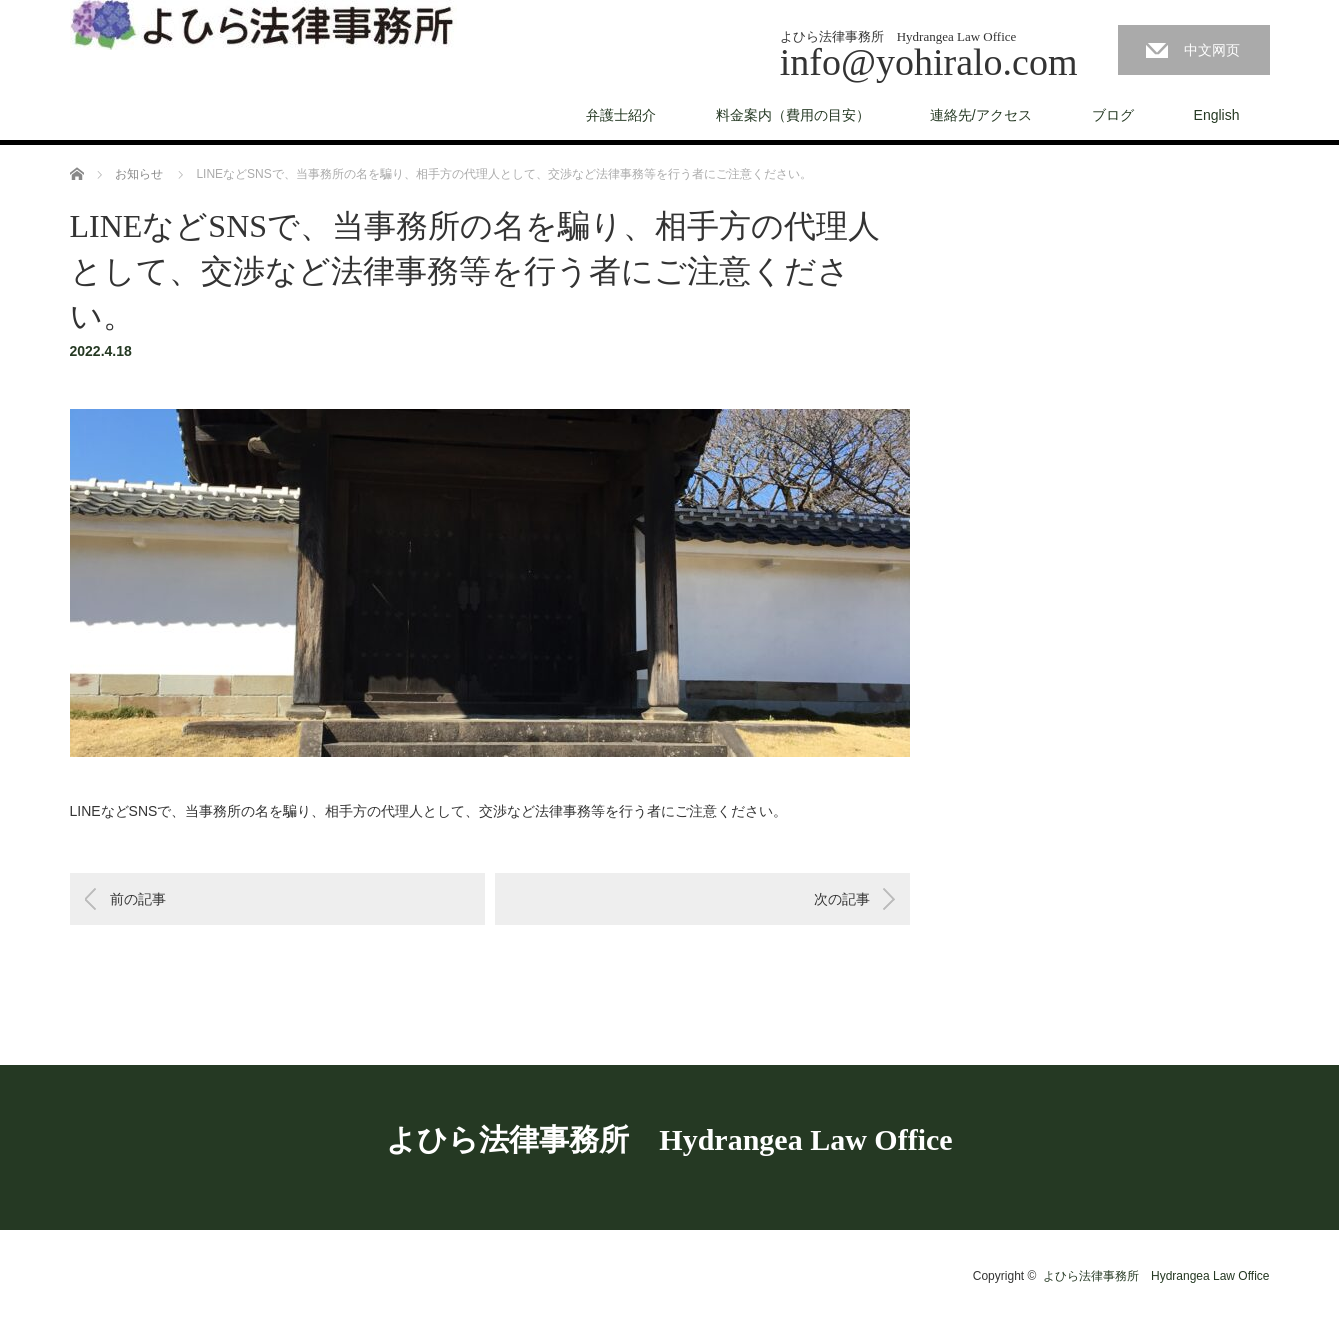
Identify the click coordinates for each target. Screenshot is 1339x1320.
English (1217, 115)
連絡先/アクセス (981, 115)
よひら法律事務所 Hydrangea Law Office (669, 1139)
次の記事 (842, 899)
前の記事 (138, 899)
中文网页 (1212, 50)
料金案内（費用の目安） (793, 115)
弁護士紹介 (621, 115)
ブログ (1113, 115)
